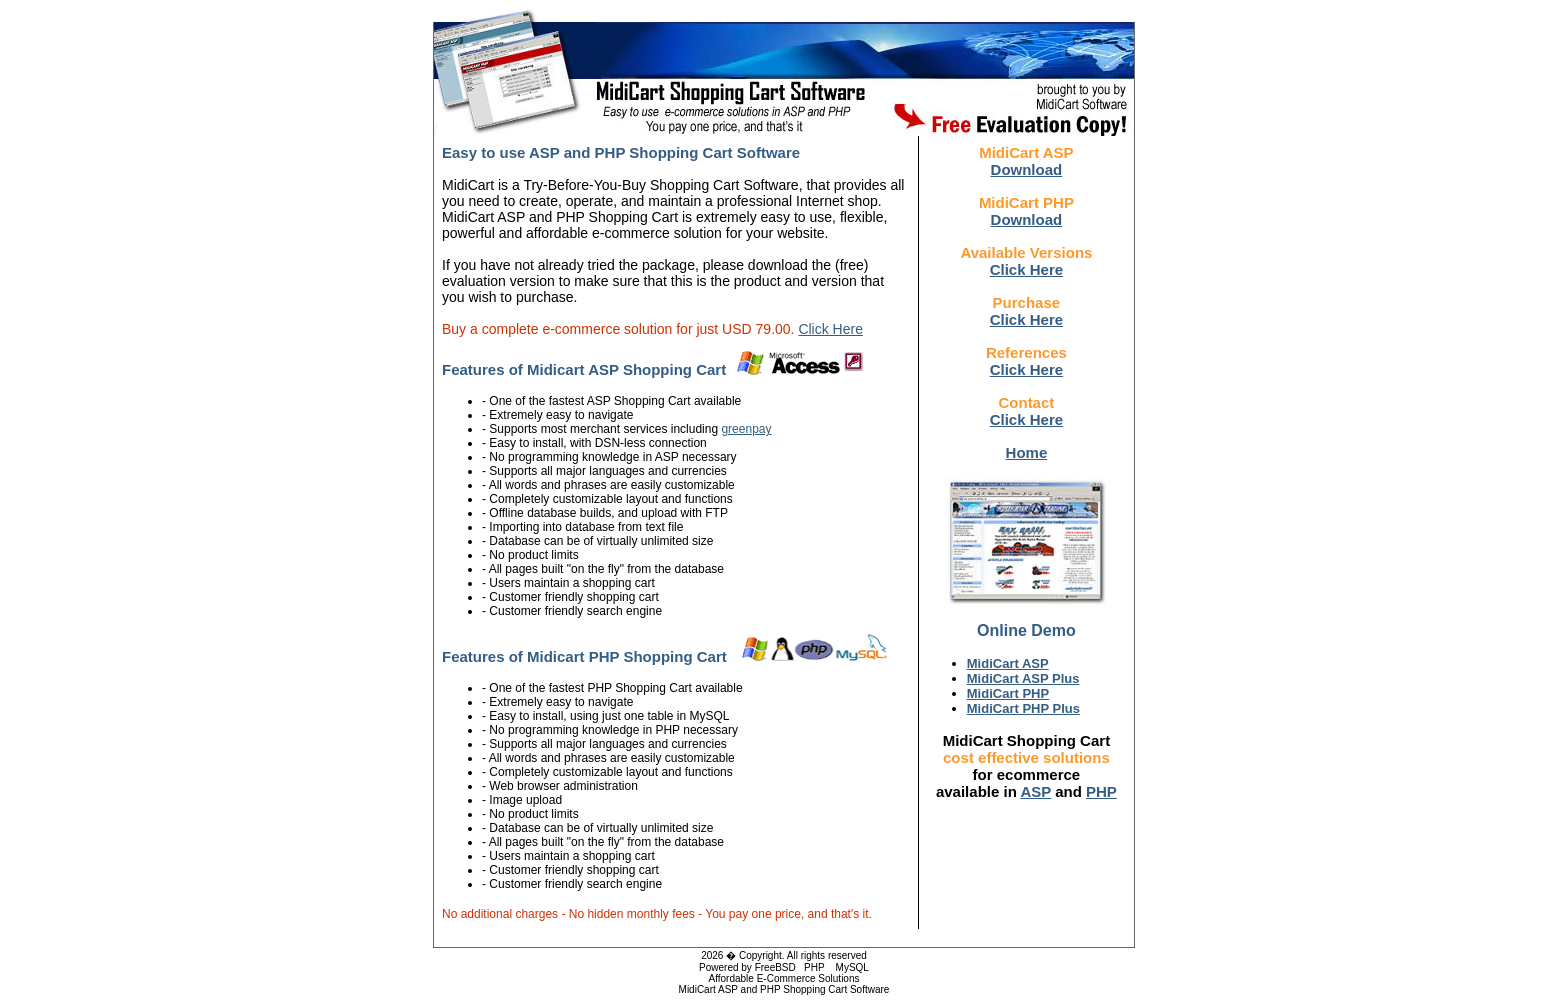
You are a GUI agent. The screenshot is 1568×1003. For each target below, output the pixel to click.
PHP (1101, 791)
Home (1027, 452)
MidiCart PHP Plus (1023, 708)
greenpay (746, 429)
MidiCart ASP (1008, 663)
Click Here (830, 329)
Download (1027, 169)
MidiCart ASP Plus (1023, 678)
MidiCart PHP (1008, 693)
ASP (1035, 791)
